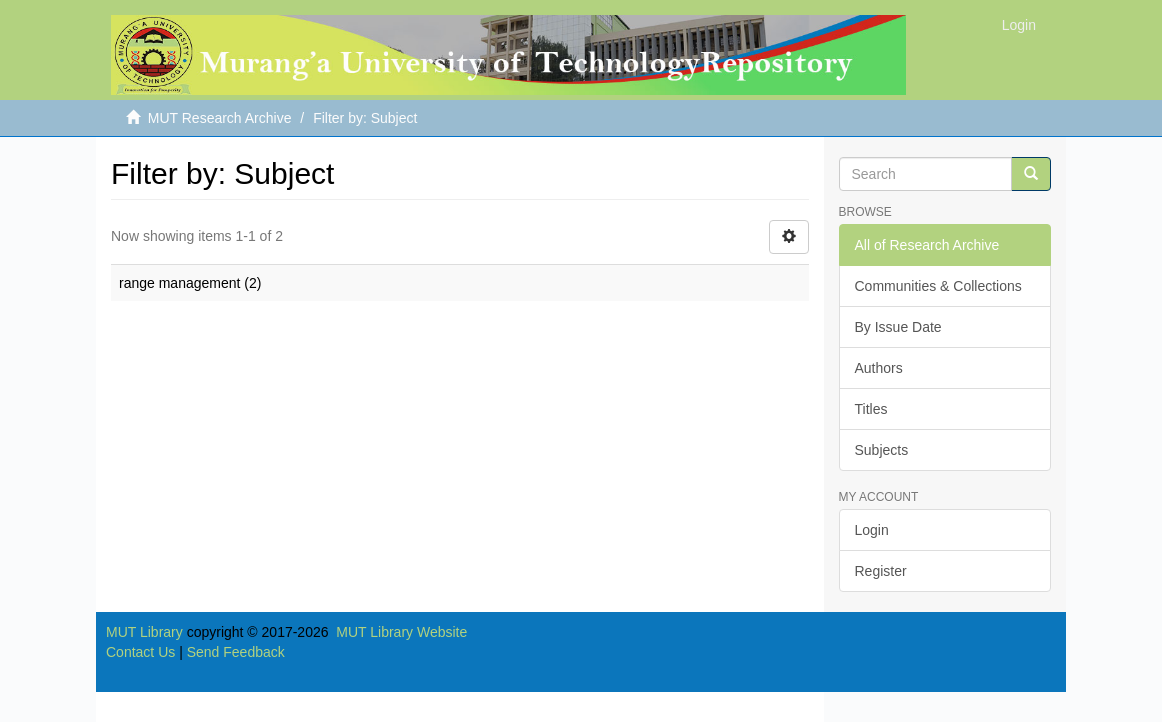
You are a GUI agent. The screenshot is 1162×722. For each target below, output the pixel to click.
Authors (879, 368)
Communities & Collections (938, 286)
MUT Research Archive (220, 118)
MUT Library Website (401, 632)
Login (872, 530)
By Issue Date (898, 327)
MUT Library (144, 632)
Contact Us (140, 652)
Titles (871, 409)
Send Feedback (236, 652)
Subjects (882, 450)
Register (881, 571)
